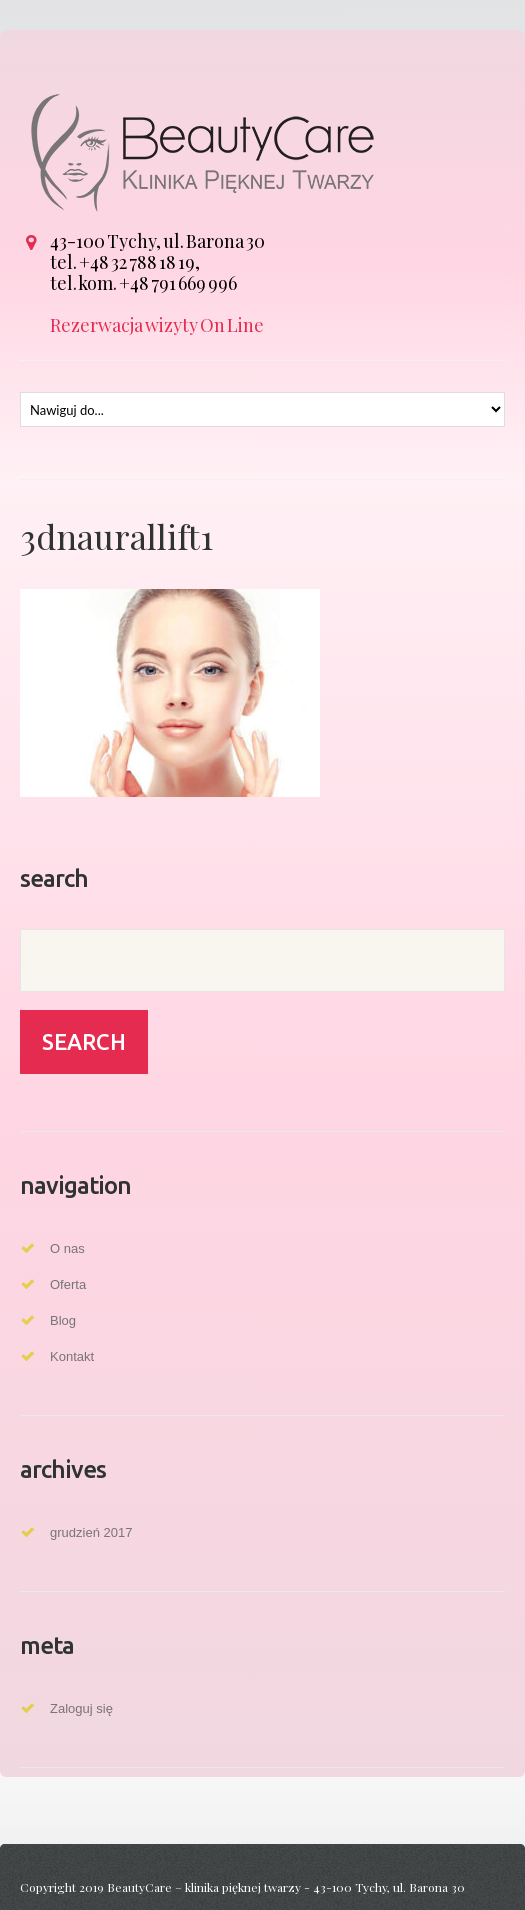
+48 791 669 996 (178, 283)
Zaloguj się (81, 1708)
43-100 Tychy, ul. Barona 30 (157, 241)
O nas (67, 1248)
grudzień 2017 (91, 1532)
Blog (63, 1320)
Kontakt (72, 1356)
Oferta (68, 1284)
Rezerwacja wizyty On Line (157, 325)
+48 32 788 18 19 (137, 262)
